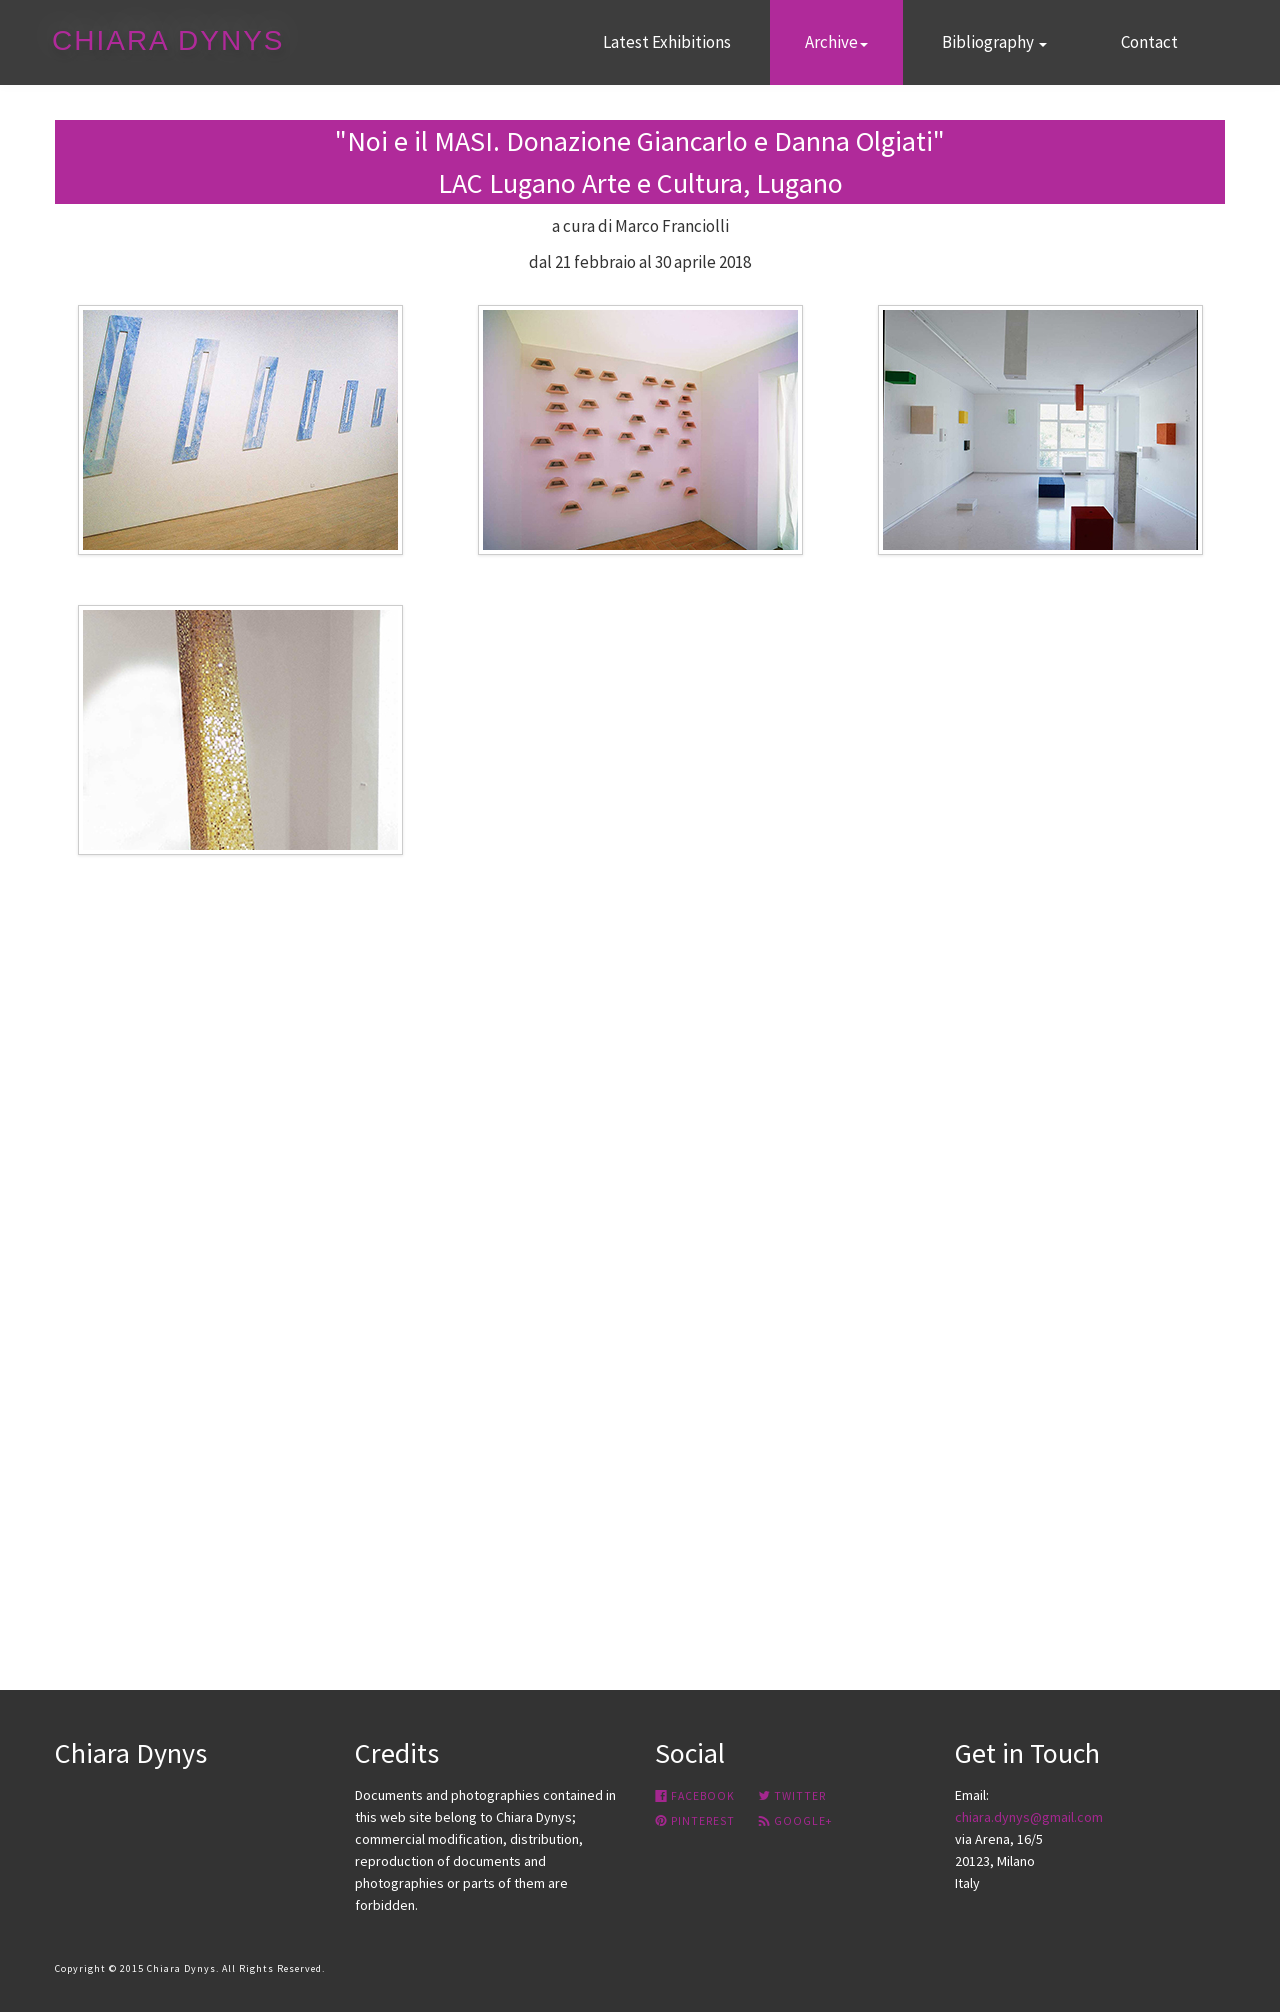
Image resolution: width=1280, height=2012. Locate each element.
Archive (836, 42)
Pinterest (695, 1821)
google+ (795, 1821)
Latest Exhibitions (667, 42)
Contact (1149, 42)
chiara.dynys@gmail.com (1029, 1817)
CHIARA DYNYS (168, 40)
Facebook (695, 1796)
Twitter (792, 1796)
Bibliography (994, 42)
